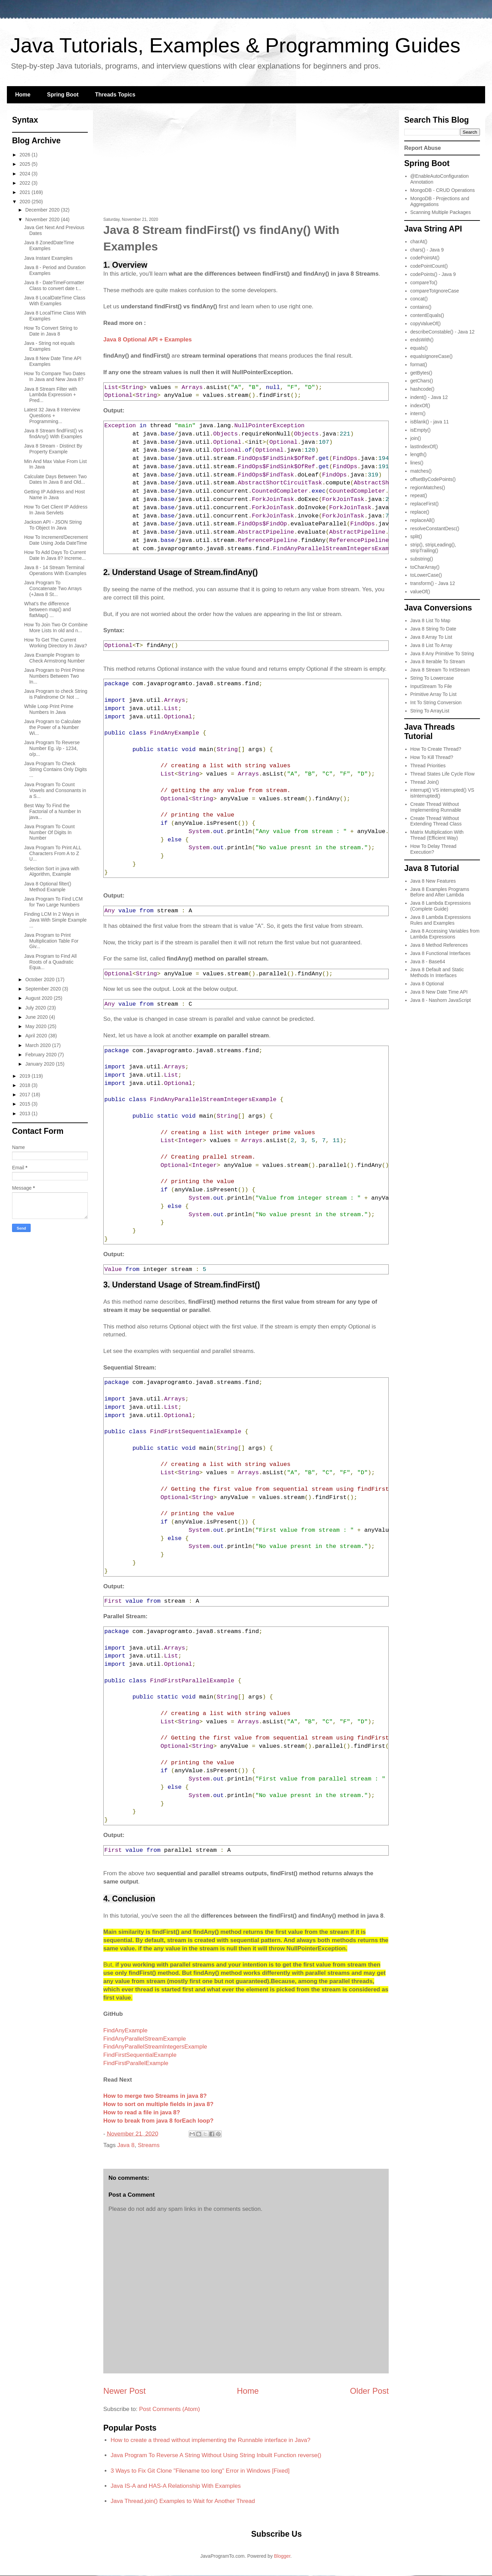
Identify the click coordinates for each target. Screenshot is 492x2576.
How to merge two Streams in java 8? (155, 2096)
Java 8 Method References (439, 945)
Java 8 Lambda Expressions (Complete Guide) (440, 906)
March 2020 (38, 1045)
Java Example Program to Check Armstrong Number (54, 658)
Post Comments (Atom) (169, 2409)
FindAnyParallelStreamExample (144, 2038)
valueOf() (420, 591)
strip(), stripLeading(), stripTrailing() (433, 547)
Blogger (282, 2556)
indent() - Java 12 (429, 397)
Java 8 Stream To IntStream (440, 670)
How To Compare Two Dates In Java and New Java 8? (54, 376)
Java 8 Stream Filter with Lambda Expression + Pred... (50, 394)
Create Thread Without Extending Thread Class (436, 821)
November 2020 (43, 219)
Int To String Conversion (436, 702)
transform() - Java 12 (432, 583)
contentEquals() (427, 315)
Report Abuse (422, 148)
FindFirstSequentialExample (140, 2055)
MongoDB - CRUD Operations (442, 190)
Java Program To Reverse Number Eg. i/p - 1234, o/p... (52, 748)
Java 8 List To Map (430, 620)
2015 (26, 1104)
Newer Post (124, 2390)
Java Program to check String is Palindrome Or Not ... (55, 694)
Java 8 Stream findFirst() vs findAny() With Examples (53, 433)
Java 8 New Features (433, 881)
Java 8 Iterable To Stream (437, 661)
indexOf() (420, 405)
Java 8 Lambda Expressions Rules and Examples (440, 920)
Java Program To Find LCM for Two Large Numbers (53, 901)
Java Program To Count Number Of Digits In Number (49, 832)
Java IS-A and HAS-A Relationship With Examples (176, 2486)
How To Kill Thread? (431, 757)
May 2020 (36, 1026)
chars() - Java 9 (427, 250)
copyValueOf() (425, 323)
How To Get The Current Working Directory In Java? (55, 642)
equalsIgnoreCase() (431, 356)
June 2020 (37, 1017)
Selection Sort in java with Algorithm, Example (51, 871)
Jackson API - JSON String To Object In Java (53, 525)
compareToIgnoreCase (434, 291)
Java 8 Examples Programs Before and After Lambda (439, 892)
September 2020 (43, 989)
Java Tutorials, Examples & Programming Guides (235, 45)
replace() (419, 512)
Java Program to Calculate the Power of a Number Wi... (52, 727)
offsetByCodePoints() (433, 479)
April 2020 (36, 1035)
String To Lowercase (432, 678)
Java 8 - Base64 (427, 961)
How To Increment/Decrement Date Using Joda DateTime (56, 540)
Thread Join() (424, 782)
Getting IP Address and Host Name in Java (54, 494)
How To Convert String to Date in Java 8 (50, 331)
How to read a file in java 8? (141, 2112)
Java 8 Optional (427, 983)
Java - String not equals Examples (49, 346)
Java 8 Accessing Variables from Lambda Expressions (445, 934)
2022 (26, 183)
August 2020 (39, 998)
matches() (421, 471)
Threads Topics (115, 95)
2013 (26, 1113)
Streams (148, 2145)
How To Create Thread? (435, 749)
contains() (420, 307)
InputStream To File (431, 686)
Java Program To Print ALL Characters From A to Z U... (52, 853)
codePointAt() (425, 257)
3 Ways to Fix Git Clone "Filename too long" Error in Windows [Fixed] (200, 2470)
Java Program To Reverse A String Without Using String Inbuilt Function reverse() (216, 2455)
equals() (419, 348)
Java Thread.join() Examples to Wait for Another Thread (183, 2501)
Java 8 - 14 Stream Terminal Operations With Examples (55, 570)
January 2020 (40, 1064)
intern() (418, 413)
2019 (26, 1076)
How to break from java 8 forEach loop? (158, 2120)
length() (418, 454)
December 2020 (43, 210)
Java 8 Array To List (431, 637)
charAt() (419, 241)
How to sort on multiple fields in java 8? (158, 2104)
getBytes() (421, 373)
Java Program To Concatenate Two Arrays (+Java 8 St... (53, 588)
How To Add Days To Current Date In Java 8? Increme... (55, 555)
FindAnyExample (125, 2030)
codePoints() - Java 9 (433, 274)
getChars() (421, 380)
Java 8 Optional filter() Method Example (47, 886)
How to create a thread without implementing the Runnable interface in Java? (210, 2440)
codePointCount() (429, 266)
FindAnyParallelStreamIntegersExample (155, 2046)
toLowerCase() (426, 575)
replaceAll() (422, 520)
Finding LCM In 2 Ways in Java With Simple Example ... (55, 919)
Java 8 (126, 2145)
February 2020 (41, 1054)
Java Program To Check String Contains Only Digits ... (55, 769)
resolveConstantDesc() (434, 528)
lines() (416, 462)
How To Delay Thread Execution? (433, 849)
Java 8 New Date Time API (439, 992)
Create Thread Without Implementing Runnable (435, 807)
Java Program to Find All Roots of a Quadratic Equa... (50, 962)
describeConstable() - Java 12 (442, 332)
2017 (26, 1094)
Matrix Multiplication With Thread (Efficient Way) (437, 835)
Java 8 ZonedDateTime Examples (49, 245)
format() (418, 364)
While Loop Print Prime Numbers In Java (48, 709)
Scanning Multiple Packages (440, 212)
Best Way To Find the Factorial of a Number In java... (52, 811)
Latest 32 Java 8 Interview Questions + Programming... (52, 415)
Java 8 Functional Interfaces (440, 953)
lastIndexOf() (424, 446)
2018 (26, 1085)
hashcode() (422, 389)
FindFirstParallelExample (135, 2063)
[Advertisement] (246, 165)
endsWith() (422, 339)
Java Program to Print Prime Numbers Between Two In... (54, 676)
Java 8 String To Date (433, 629)
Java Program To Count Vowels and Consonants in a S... (55, 790)
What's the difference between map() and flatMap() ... (47, 609)
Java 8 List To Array (431, 645)
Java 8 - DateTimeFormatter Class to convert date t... (54, 285)
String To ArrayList (429, 711)
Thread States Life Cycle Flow (442, 774)
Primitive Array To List (433, 694)
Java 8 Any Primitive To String (442, 653)
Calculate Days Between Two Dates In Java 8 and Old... (55, 479)
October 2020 (40, 979)
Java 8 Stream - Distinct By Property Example (53, 448)
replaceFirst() (424, 503)
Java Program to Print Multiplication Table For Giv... (51, 941)
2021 (26, 192)
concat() (419, 298)
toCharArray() (425, 567)
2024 (26, 173)
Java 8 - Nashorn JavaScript (440, 1000)
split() (416, 536)
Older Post (369, 2390)
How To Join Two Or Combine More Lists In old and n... (56, 627)
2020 (26, 201)
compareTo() (424, 282)
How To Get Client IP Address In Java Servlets (55, 509)
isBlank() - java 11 (429, 421)
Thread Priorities (428, 765)
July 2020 (36, 1007)
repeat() (418, 495)
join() (415, 438)
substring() (421, 559)
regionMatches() (427, 487)
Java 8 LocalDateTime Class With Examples (54, 300)
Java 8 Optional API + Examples (147, 339)
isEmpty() (420, 430)
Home (22, 95)
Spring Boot (62, 95)
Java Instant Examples (48, 258)
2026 (26, 154)
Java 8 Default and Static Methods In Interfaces (437, 972)
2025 (26, 164)
